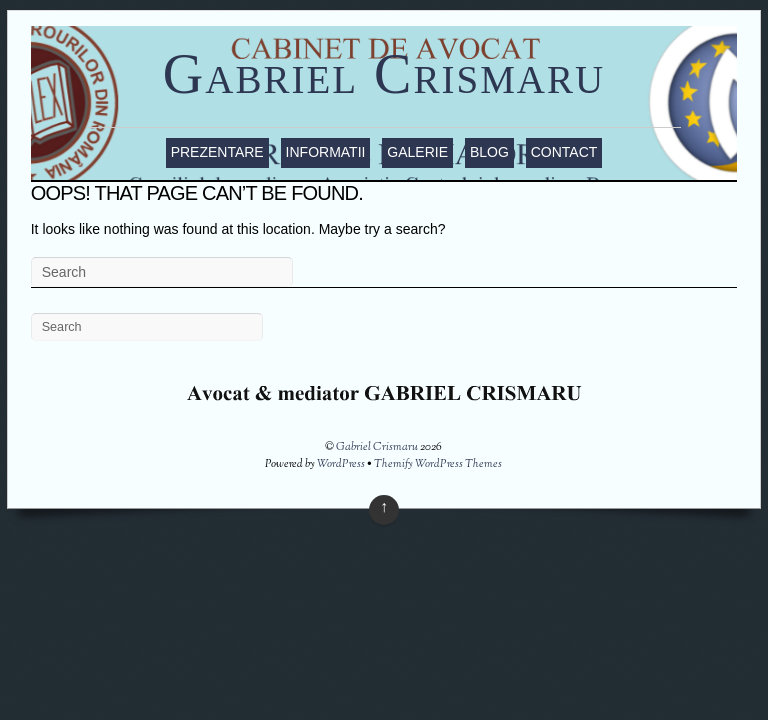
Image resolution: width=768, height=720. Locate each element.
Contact (564, 152)
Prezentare (217, 152)
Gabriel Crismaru (384, 74)
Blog (489, 152)
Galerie (417, 152)
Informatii (326, 152)
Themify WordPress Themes (438, 464)
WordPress (341, 464)
